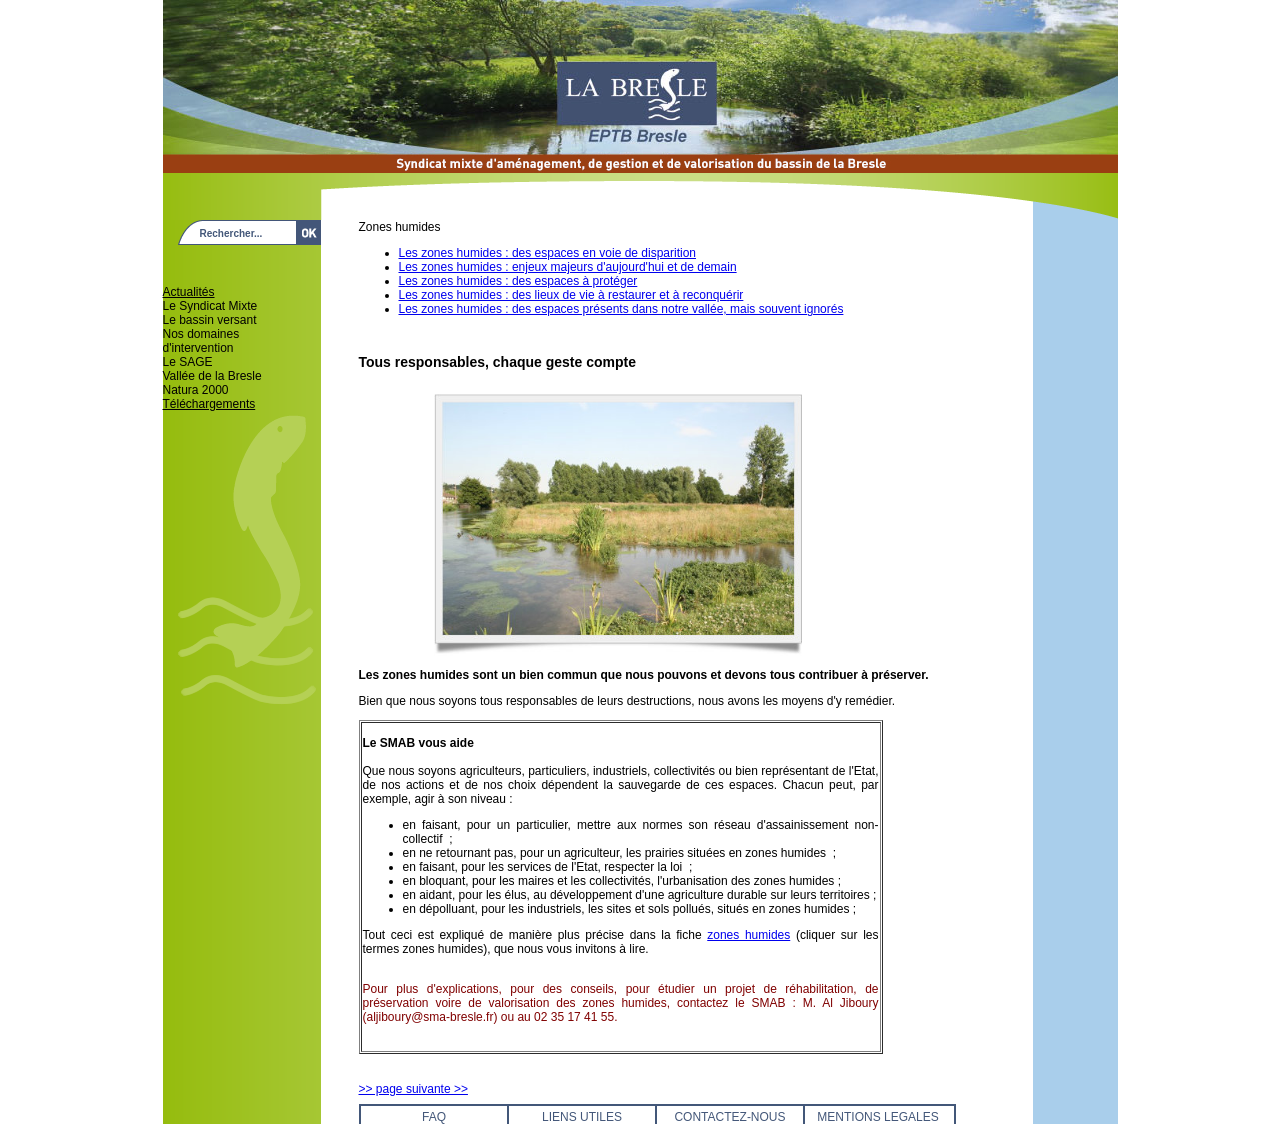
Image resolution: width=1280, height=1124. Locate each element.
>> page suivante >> (413, 1089)
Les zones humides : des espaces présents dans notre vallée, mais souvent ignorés (621, 309)
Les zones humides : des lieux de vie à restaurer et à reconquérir (571, 295)
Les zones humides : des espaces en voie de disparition (548, 253)
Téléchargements (209, 404)
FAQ (434, 1117)
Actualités (189, 292)
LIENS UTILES (582, 1117)
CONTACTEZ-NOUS (729, 1117)
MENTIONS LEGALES (877, 1117)
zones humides (748, 935)
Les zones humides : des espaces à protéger (518, 281)
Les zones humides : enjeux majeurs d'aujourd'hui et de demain (568, 267)
